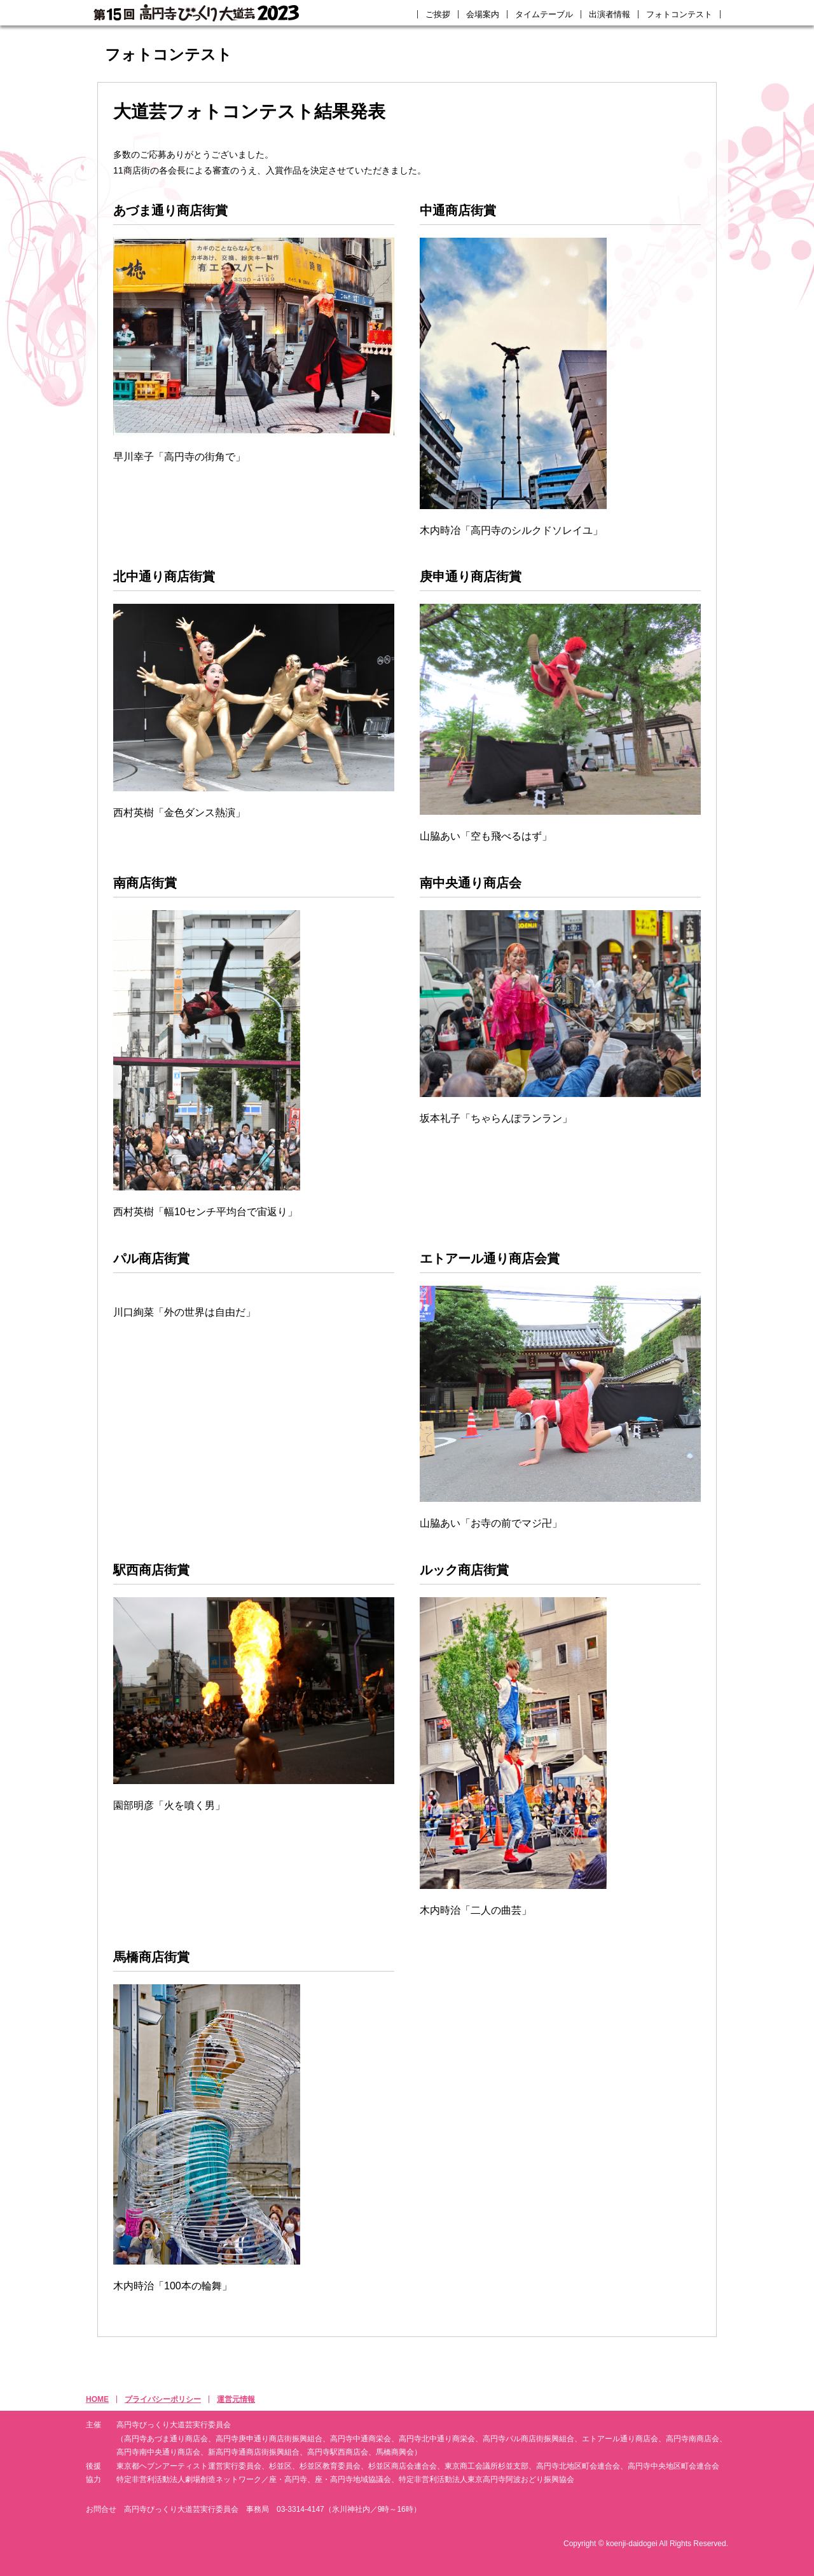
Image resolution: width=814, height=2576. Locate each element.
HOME (97, 2399)
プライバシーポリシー (163, 2399)
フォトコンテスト (679, 14)
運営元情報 (236, 2399)
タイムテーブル (544, 14)
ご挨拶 (437, 14)
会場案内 (482, 14)
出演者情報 (609, 14)
